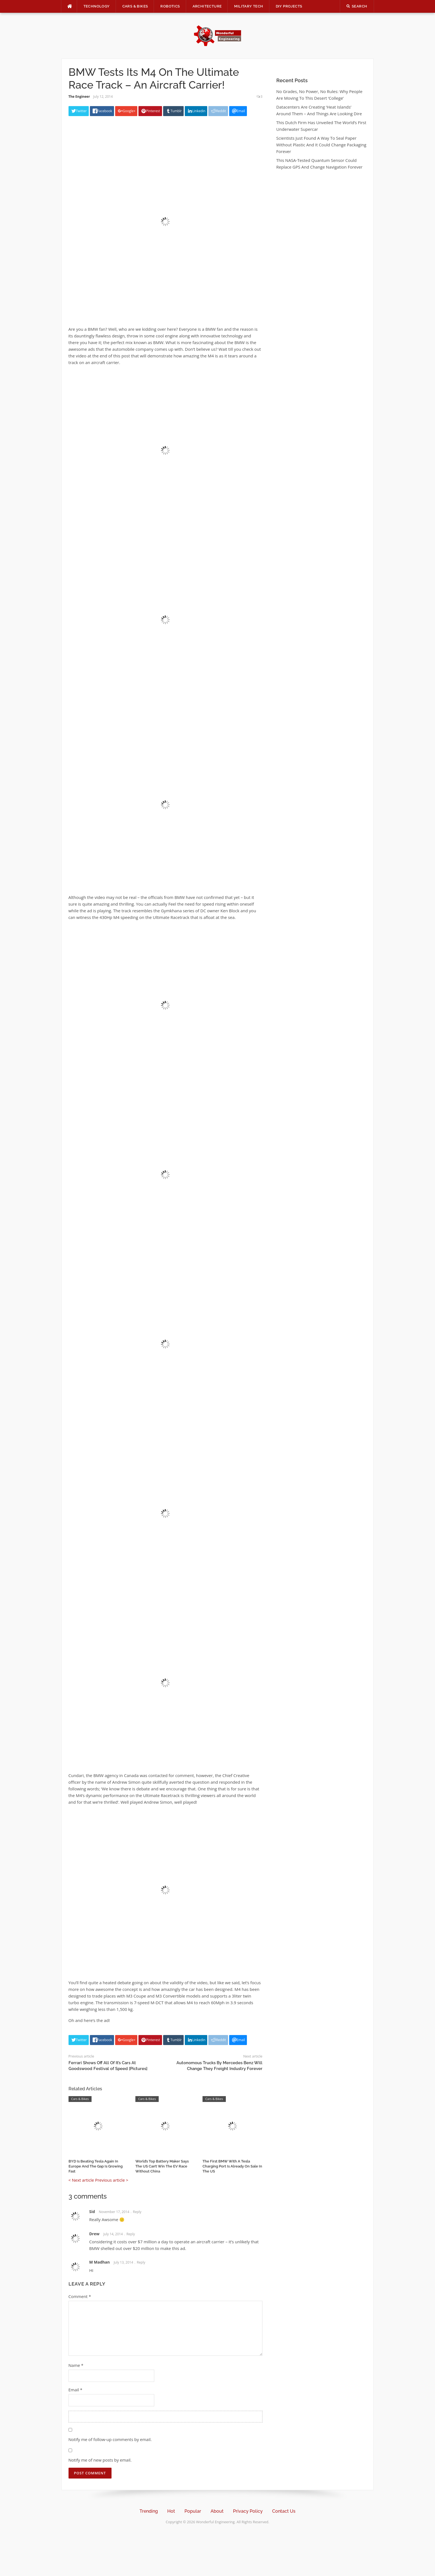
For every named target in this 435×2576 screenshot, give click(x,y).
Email (75, 2389)
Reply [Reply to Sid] (137, 2211)
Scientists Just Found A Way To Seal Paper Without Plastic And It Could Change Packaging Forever (321, 144)
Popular (192, 2511)
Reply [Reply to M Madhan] (141, 2262)
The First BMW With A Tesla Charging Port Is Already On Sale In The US (232, 2166)
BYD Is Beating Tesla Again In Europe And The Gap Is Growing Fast (96, 2166)
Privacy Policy (248, 2511)
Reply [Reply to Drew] (131, 2234)
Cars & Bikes (135, 6)
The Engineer (79, 96)
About (217, 2511)
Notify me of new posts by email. (100, 2460)
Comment (80, 2296)
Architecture (207, 6)
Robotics (170, 6)
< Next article (81, 2180)
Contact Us (283, 2511)
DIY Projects (289, 6)
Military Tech (248, 6)
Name (76, 2365)
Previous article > (111, 2180)
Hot (171, 2511)
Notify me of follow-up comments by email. (110, 2439)
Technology (97, 6)
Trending (149, 2511)
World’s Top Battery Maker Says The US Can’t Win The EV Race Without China (162, 2166)
